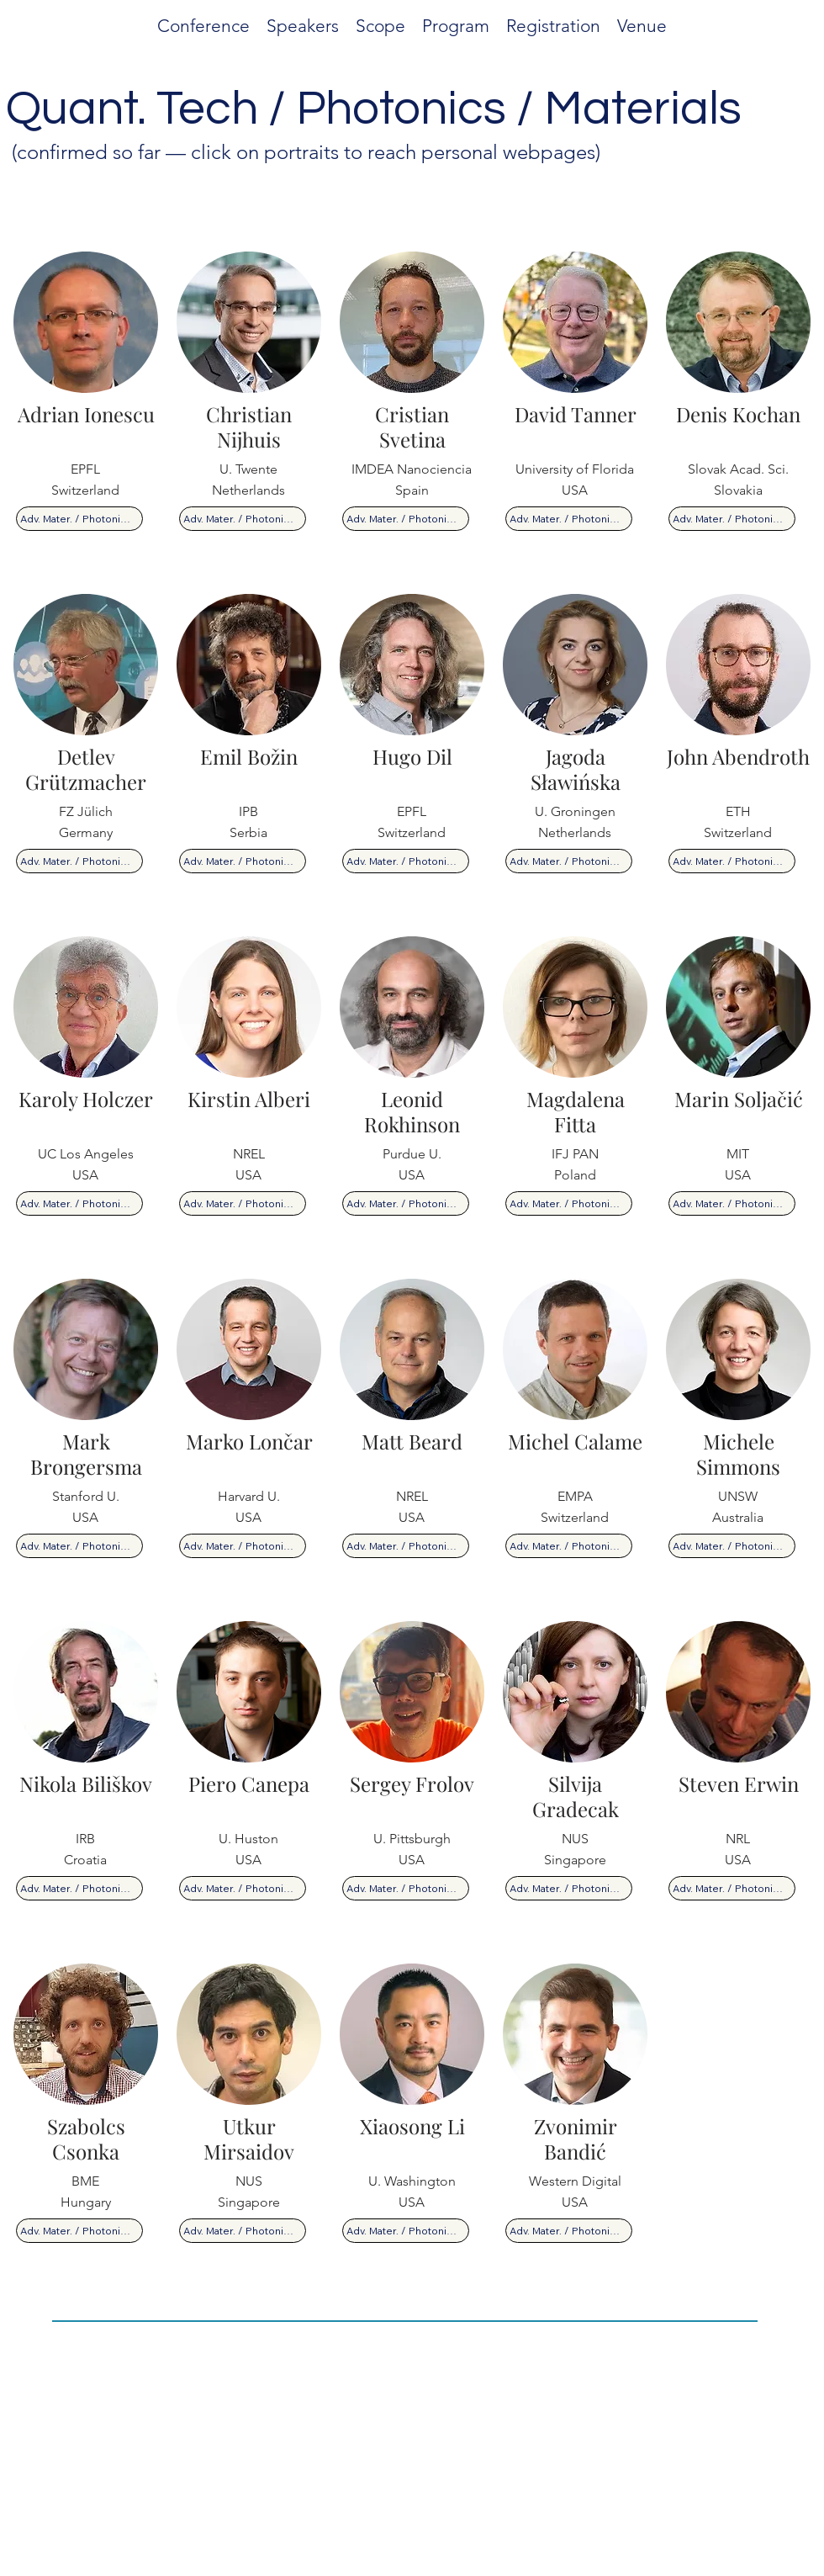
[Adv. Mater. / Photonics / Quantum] (79, 518)
